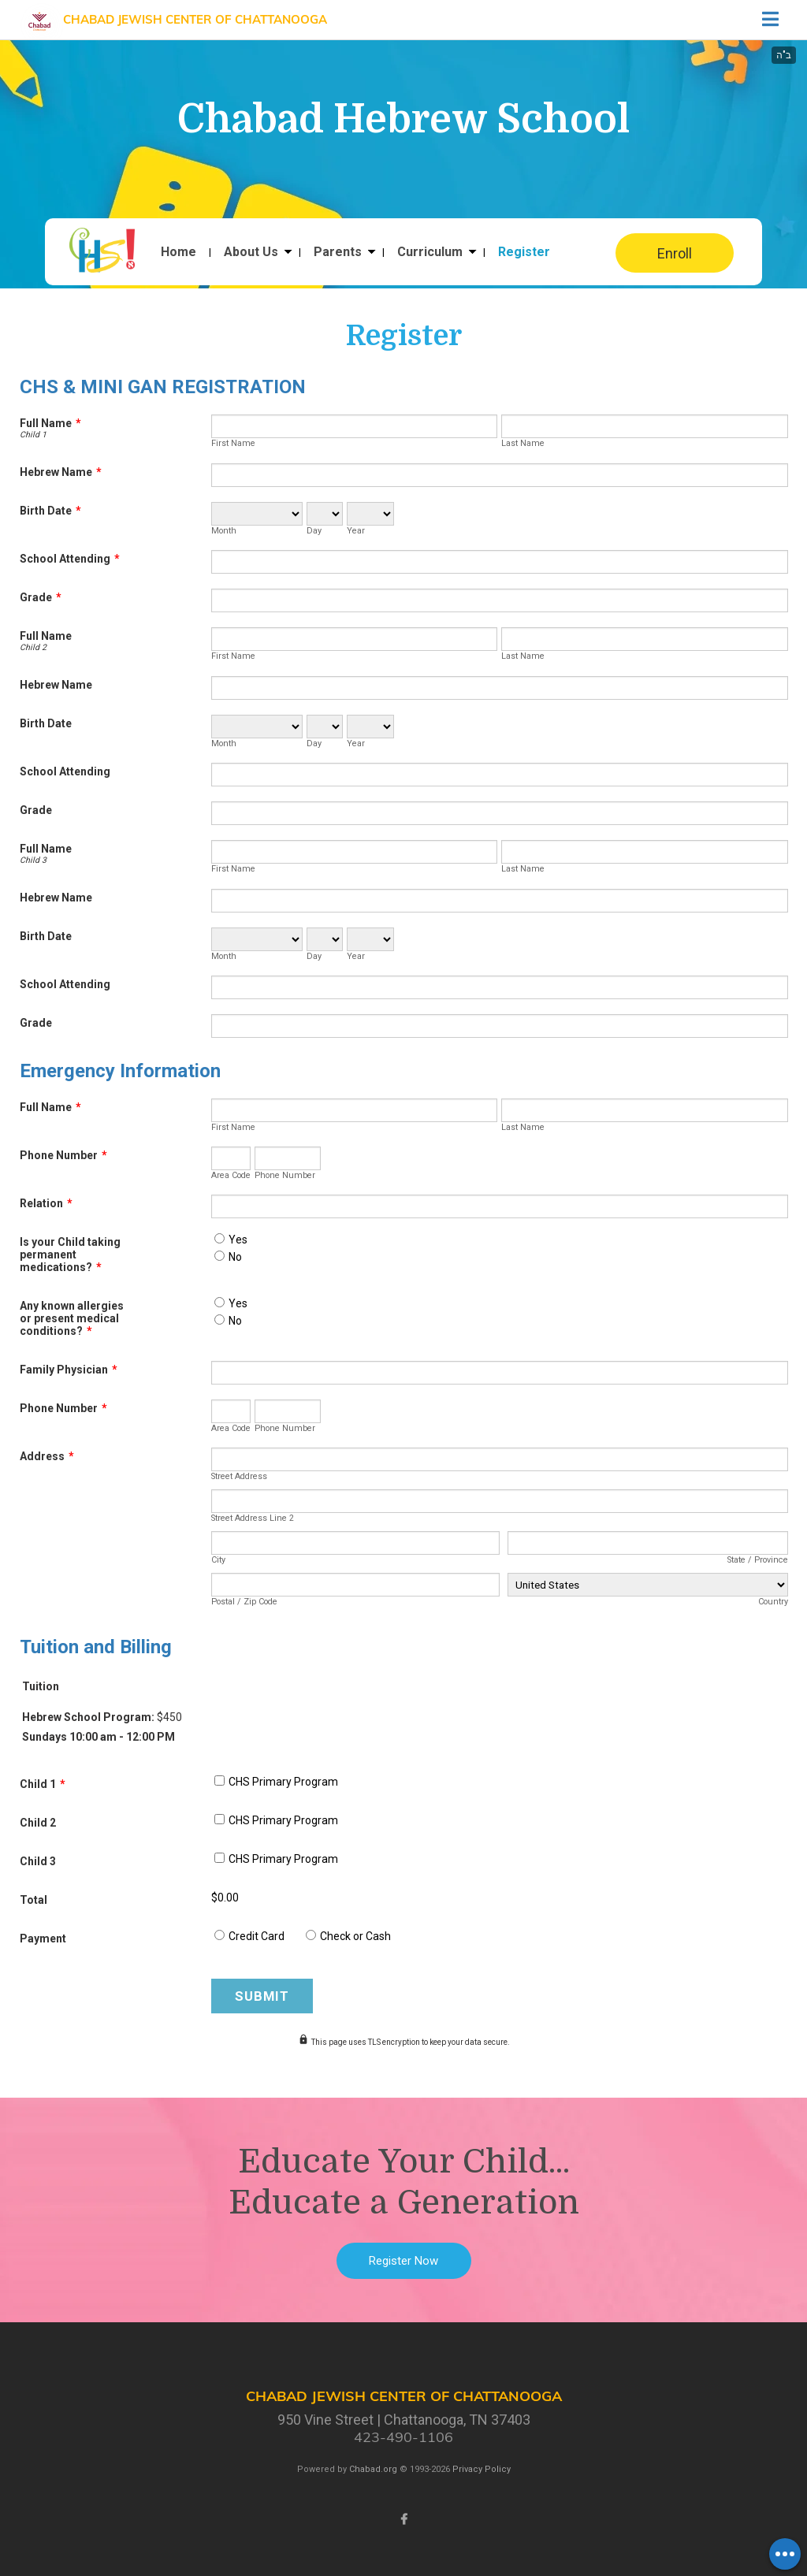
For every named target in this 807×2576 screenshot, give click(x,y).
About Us (251, 252)
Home (178, 252)
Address (47, 1456)
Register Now (403, 2261)
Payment (43, 1938)
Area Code (231, 1175)
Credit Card (256, 1936)
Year (356, 531)
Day (314, 531)
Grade (40, 597)
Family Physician (68, 1369)
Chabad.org (373, 2469)
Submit (262, 1996)
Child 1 (33, 434)
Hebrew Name (61, 472)
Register (524, 252)
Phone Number (63, 1155)
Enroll (674, 253)
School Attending (70, 558)
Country (773, 1602)
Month (223, 531)
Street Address (239, 1476)
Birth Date (50, 510)
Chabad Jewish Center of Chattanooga (195, 19)
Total (33, 1900)
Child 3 (33, 860)
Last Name (523, 443)
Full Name (50, 423)
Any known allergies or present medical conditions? (72, 1318)
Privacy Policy (481, 2469)
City (218, 1560)
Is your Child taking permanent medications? (70, 1254)
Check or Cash (355, 1936)
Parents (338, 252)
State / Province (757, 1560)
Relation (46, 1203)
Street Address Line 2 (252, 1518)
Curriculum (430, 252)
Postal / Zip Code (244, 1602)
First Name (233, 443)
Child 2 (33, 647)
